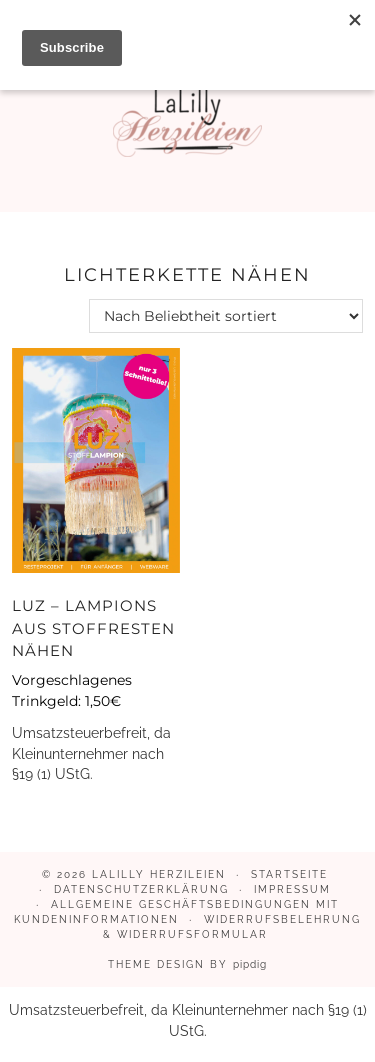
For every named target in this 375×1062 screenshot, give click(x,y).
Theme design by (187, 964)
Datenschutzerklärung (141, 889)
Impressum (292, 889)
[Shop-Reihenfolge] (226, 316)
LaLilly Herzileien (159, 874)
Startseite (289, 874)
